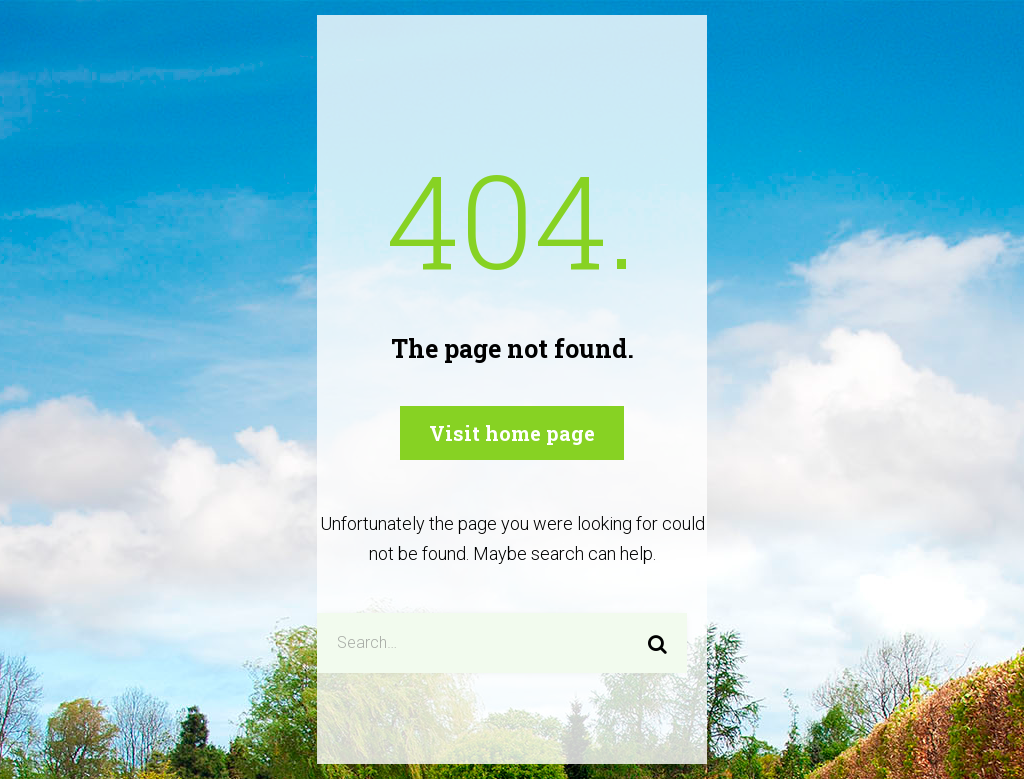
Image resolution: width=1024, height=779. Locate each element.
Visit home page (512, 433)
